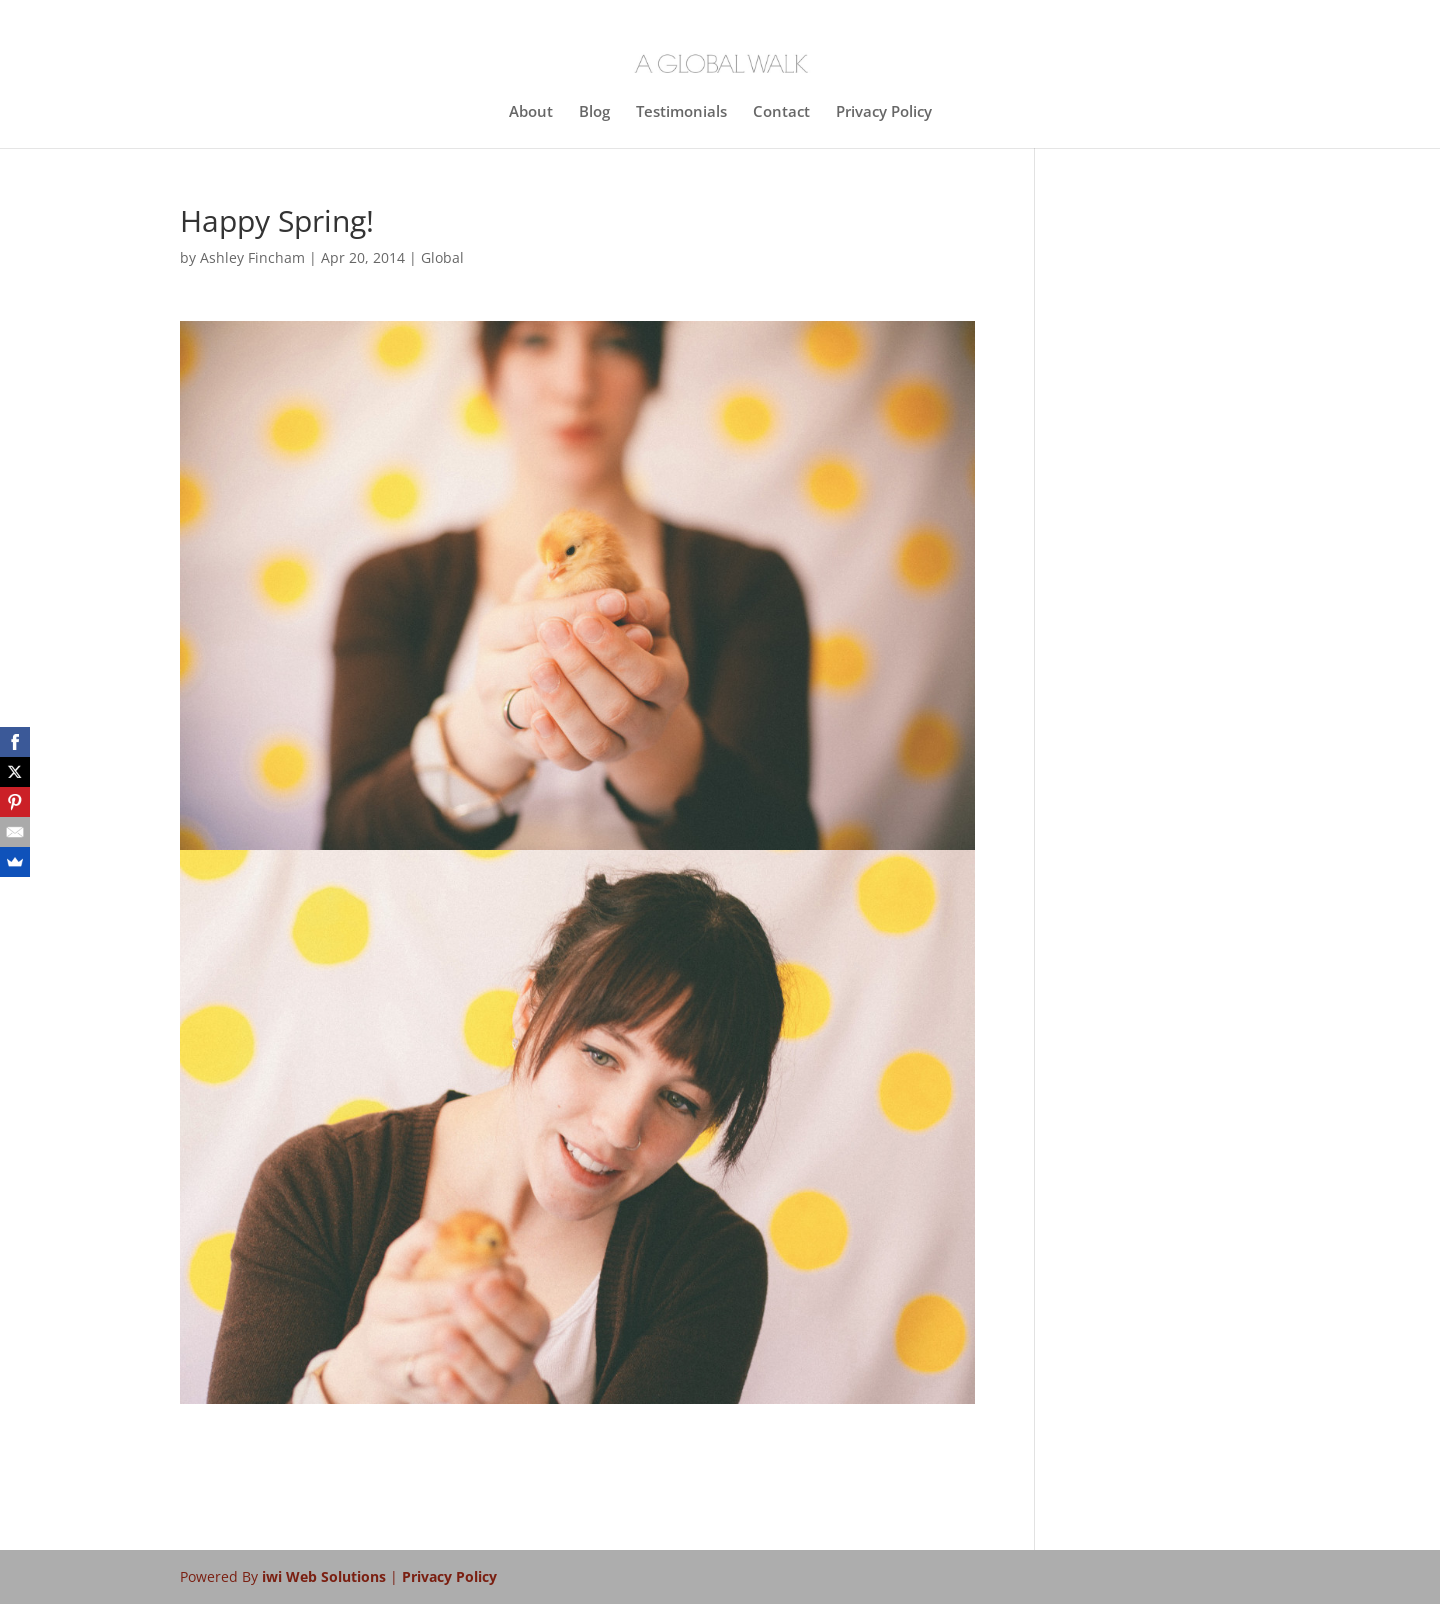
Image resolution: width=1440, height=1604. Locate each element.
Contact (781, 112)
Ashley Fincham (252, 257)
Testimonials (681, 112)
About (531, 112)
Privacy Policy (884, 112)
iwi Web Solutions (326, 1576)
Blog (594, 112)
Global (442, 257)
